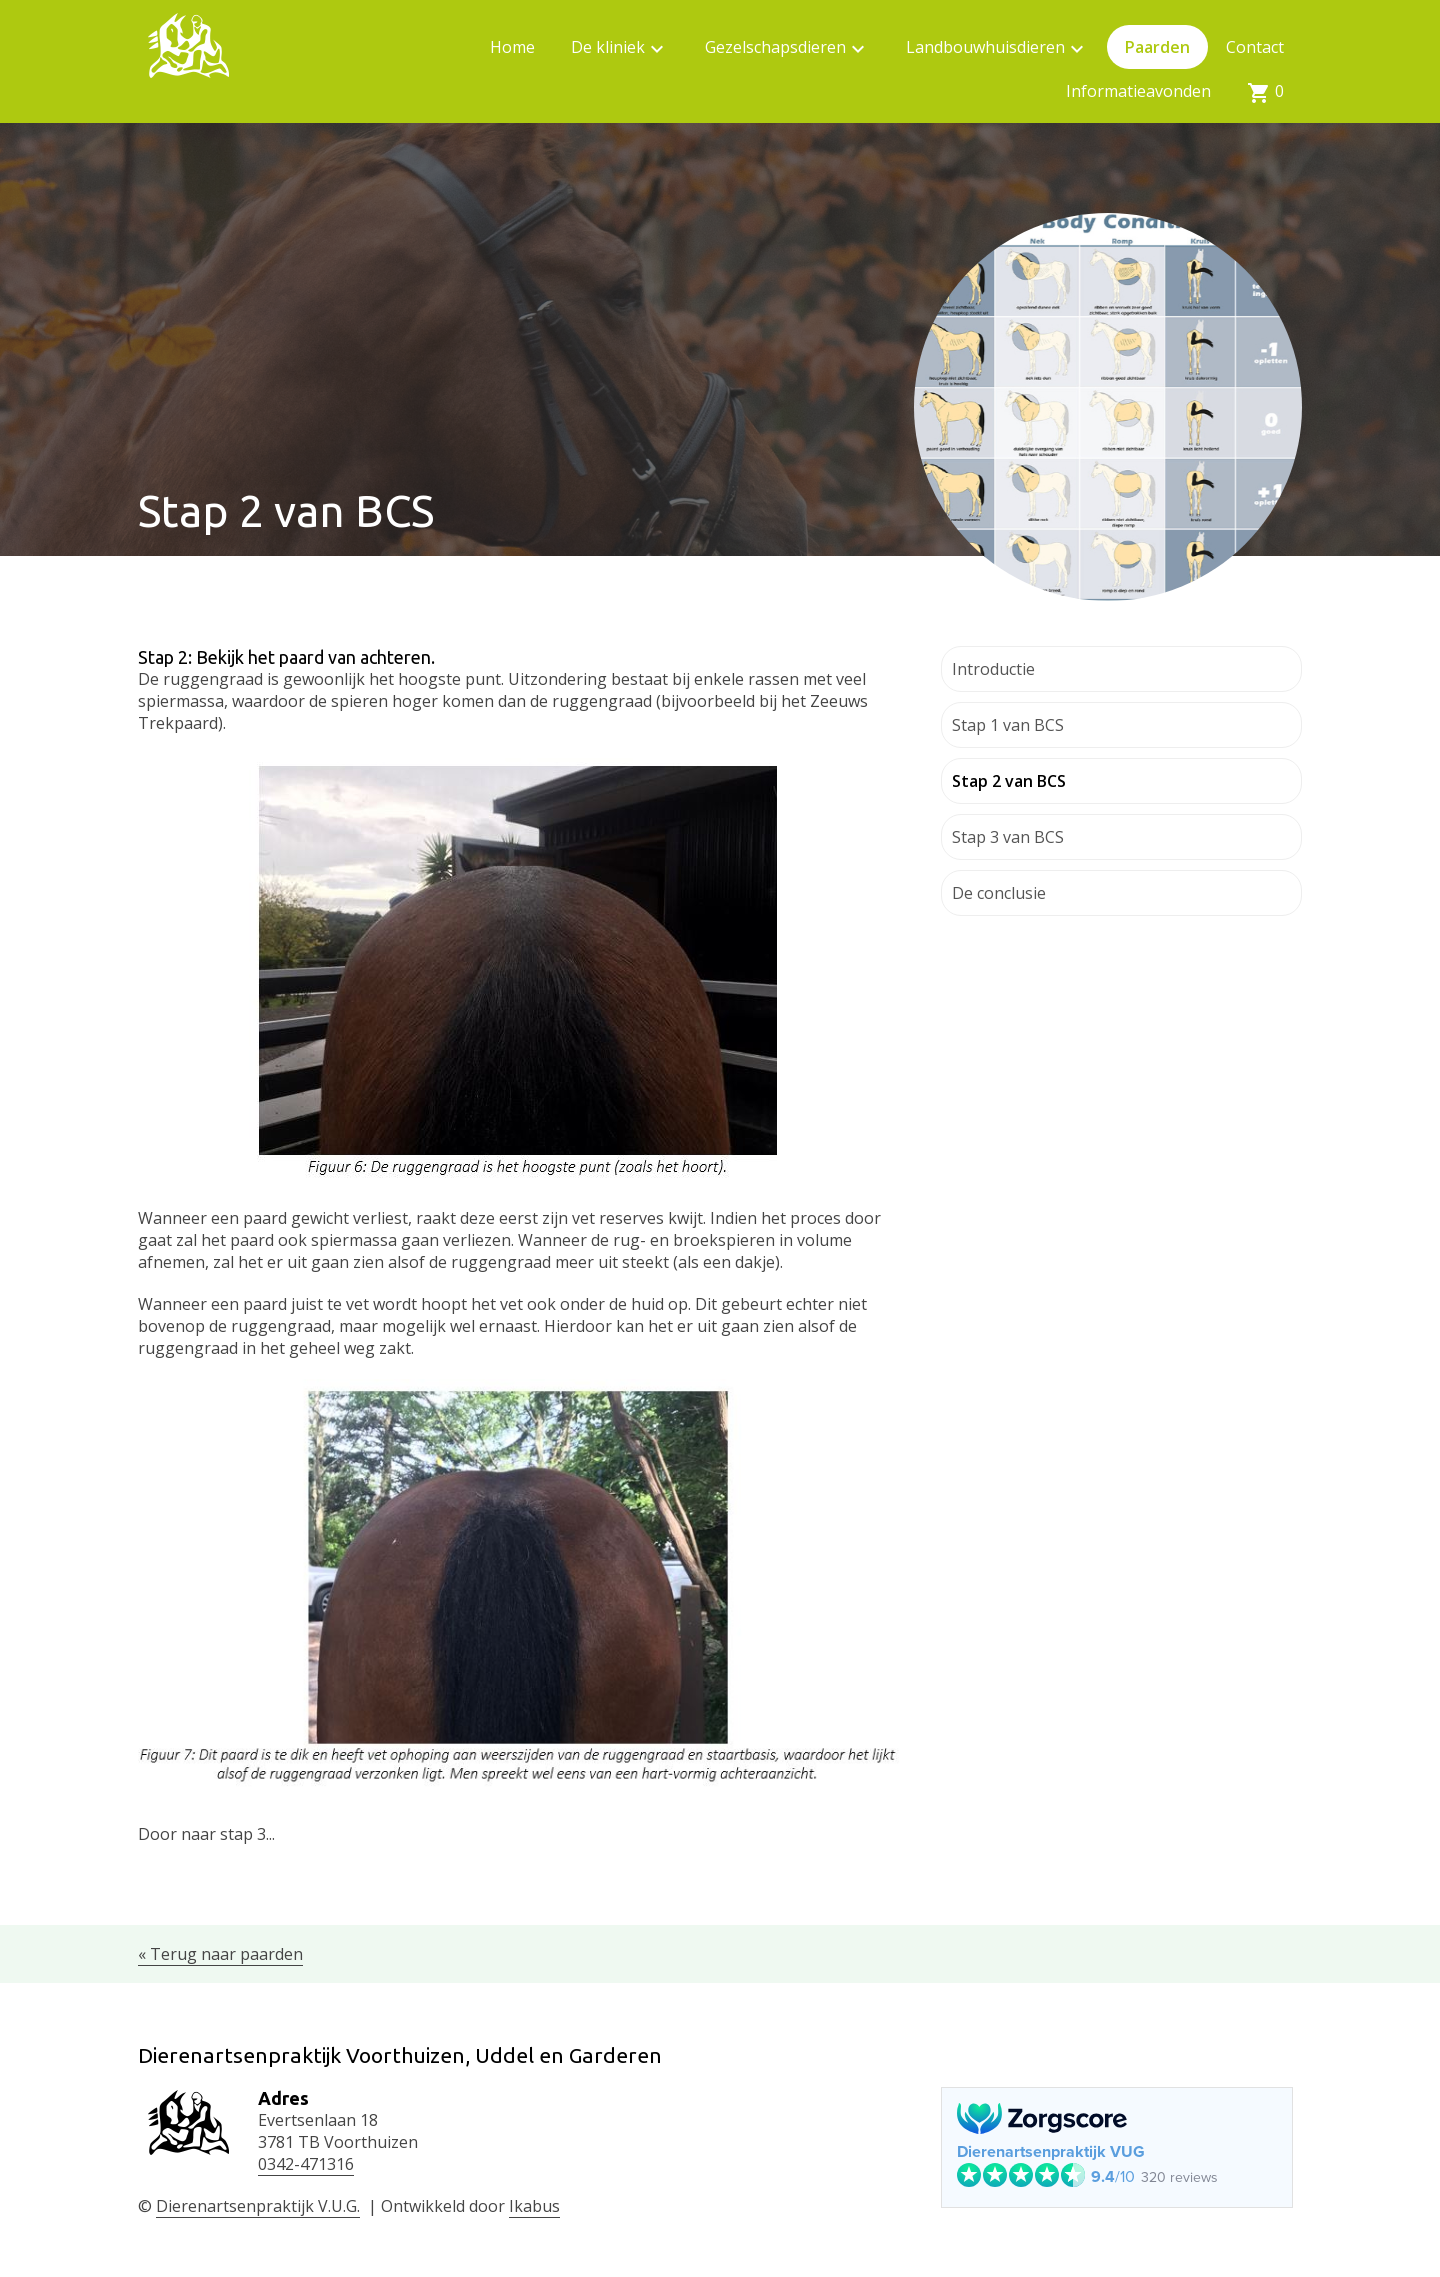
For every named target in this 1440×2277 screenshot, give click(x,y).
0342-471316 (306, 2164)
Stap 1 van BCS (1008, 725)
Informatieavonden (1138, 91)
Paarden (1157, 47)
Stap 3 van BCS (1008, 837)
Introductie (993, 669)
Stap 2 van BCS (1009, 781)
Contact (1255, 47)
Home (512, 47)
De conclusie (999, 893)
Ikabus (534, 2206)
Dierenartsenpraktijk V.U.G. (258, 2206)
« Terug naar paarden (220, 1954)
